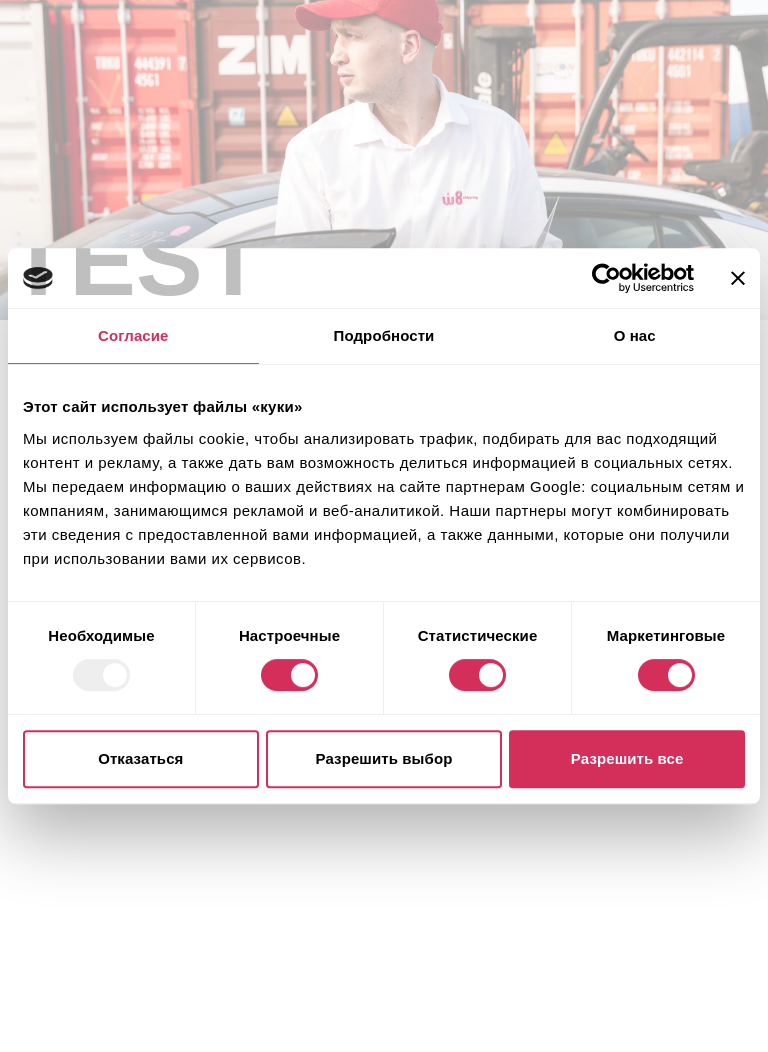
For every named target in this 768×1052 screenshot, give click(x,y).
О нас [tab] (635, 335)
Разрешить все (627, 758)
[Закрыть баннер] (738, 278)
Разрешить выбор (384, 758)
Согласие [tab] (133, 335)
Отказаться (140, 758)
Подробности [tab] (384, 335)
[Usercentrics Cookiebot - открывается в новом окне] (606, 278)
